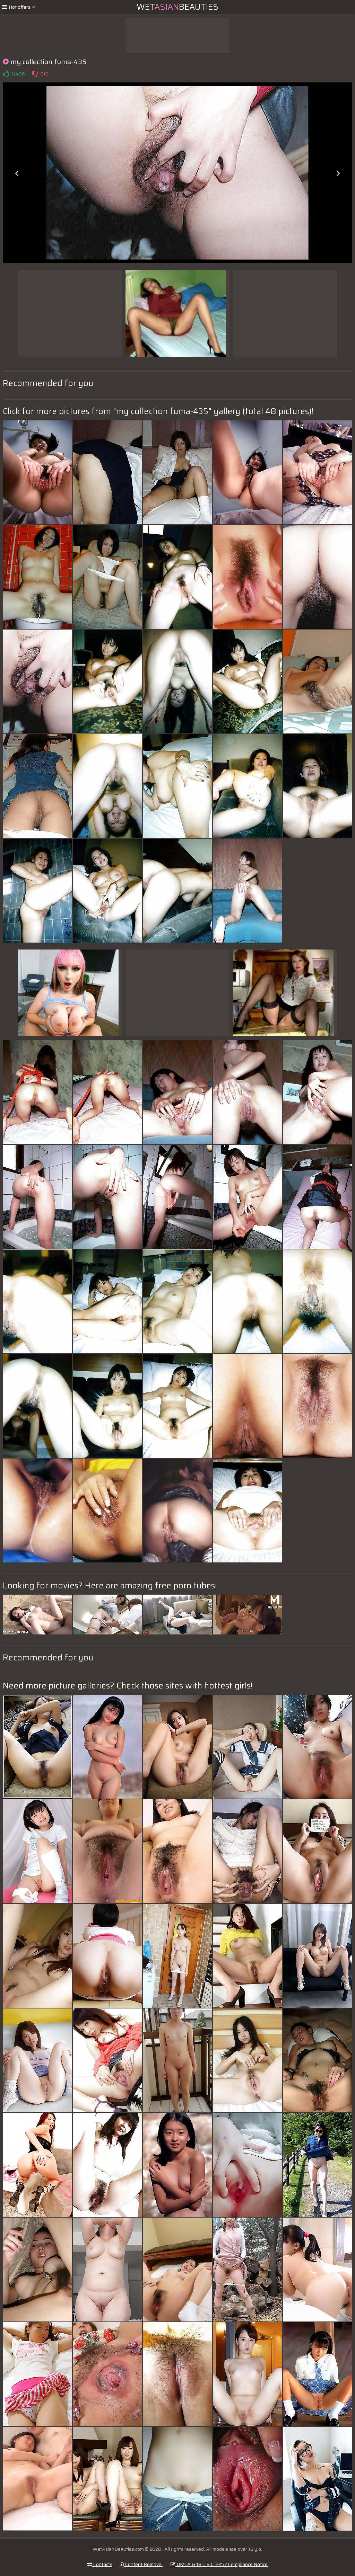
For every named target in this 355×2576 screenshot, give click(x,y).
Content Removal (141, 2564)
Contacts (99, 2564)
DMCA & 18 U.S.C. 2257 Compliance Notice (219, 2564)
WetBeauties (177, 7)
